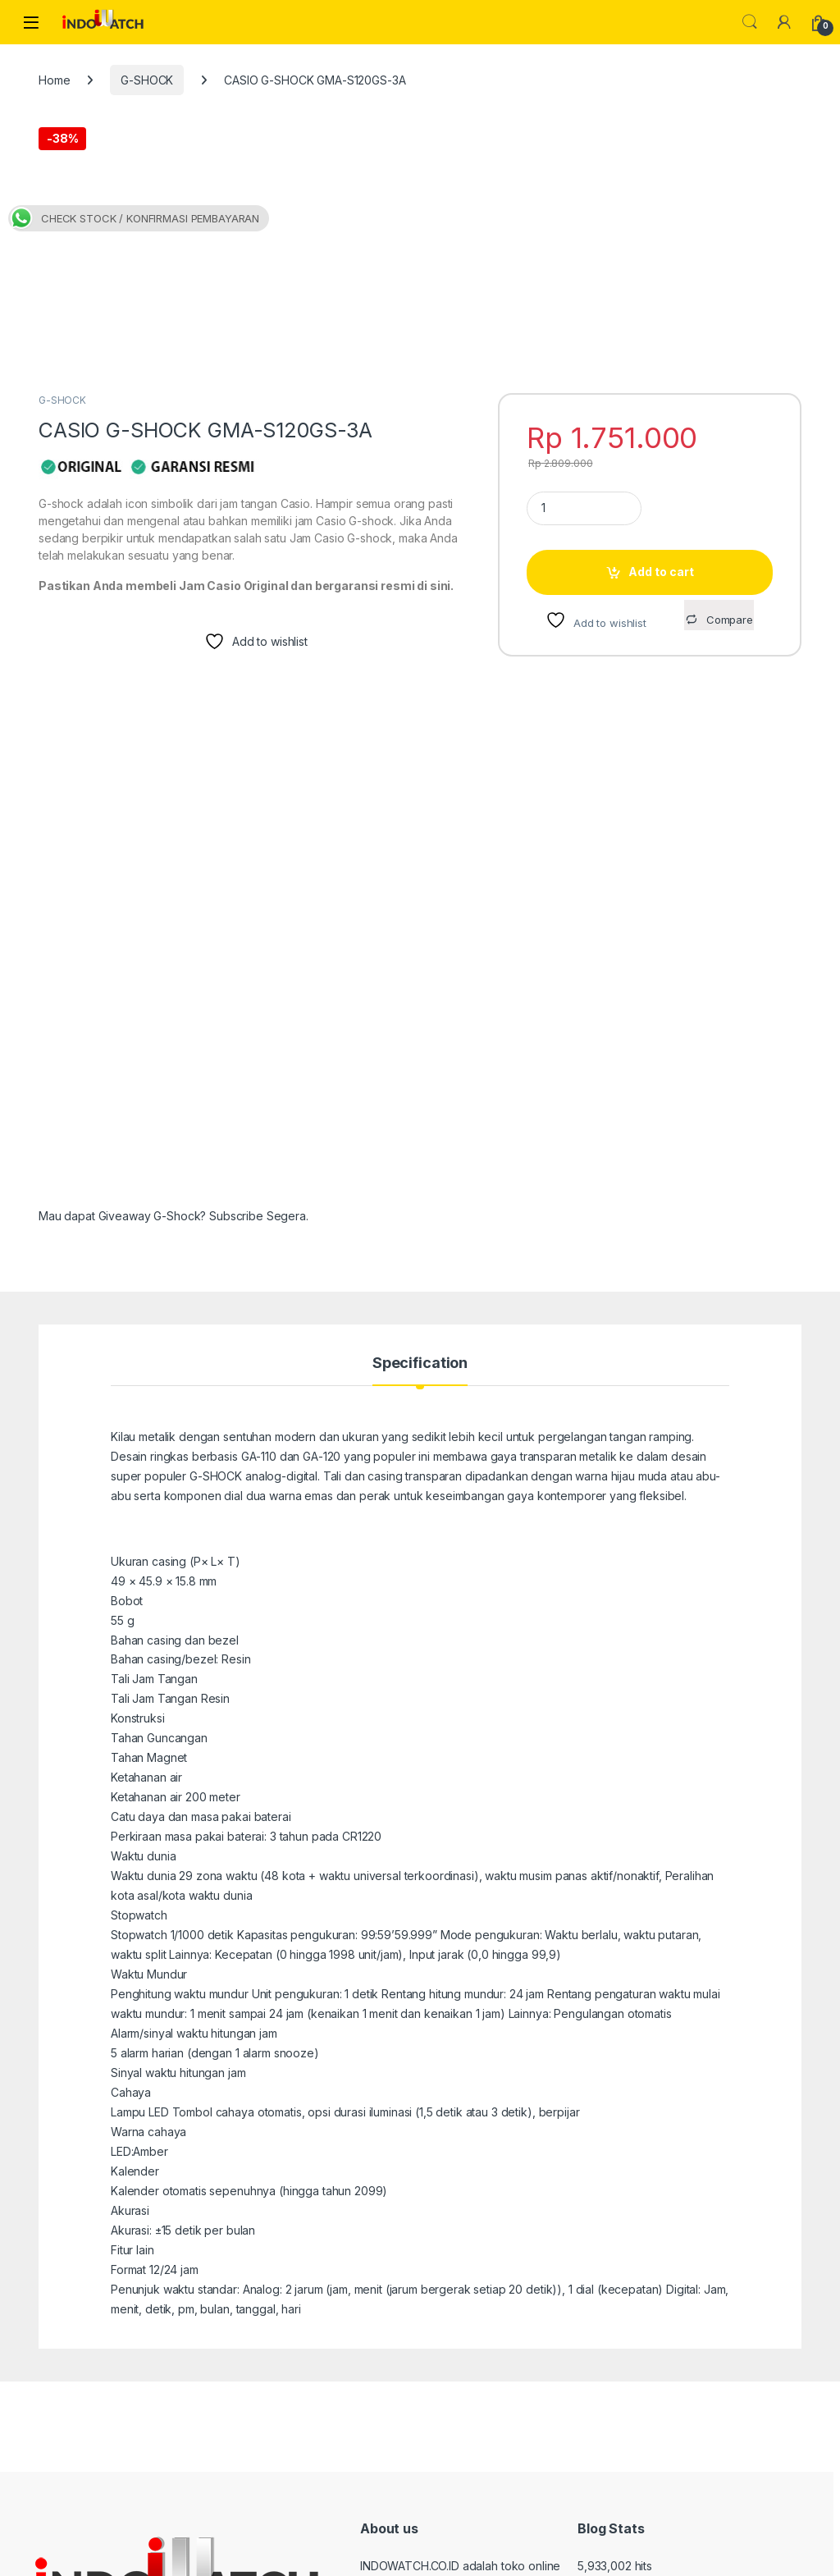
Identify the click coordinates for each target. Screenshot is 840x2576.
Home (54, 80)
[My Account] (784, 22)
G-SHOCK (147, 80)
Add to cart (661, 346)
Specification (420, 1138)
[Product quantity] (584, 283)
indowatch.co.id (91, 2557)
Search (750, 22)
